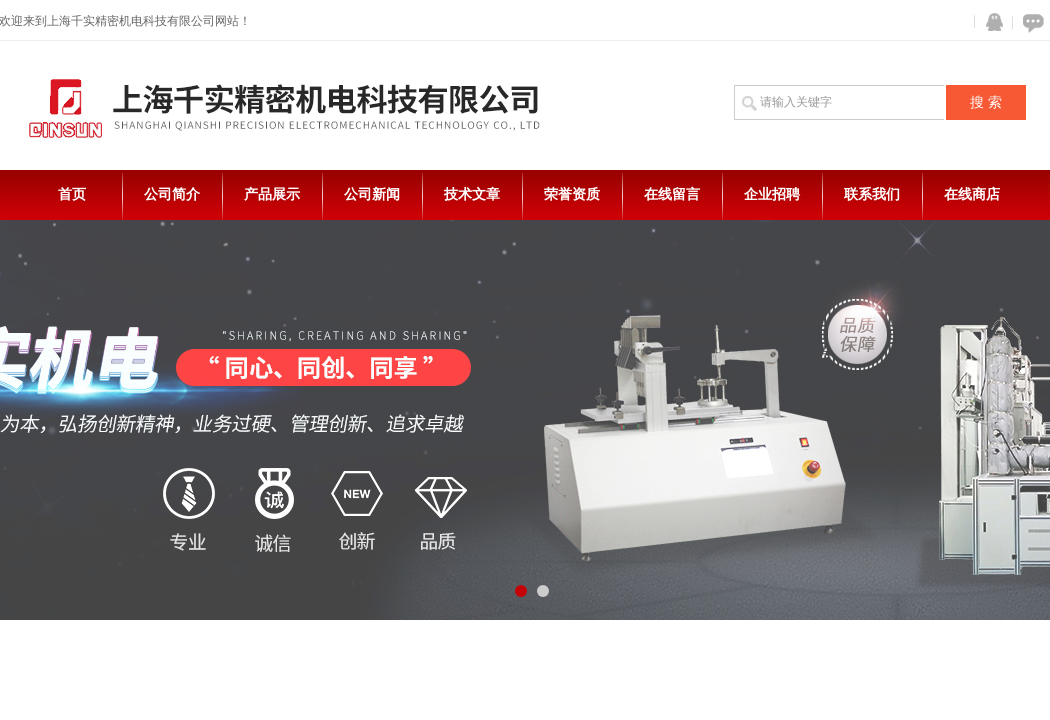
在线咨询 (1030, 22)
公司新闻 (372, 194)
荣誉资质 (572, 194)
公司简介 (172, 194)
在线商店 (972, 194)
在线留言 (672, 194)
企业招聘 (772, 194)
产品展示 (272, 194)
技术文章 (472, 194)
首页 (72, 194)
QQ (990, 22)
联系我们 (872, 194)
